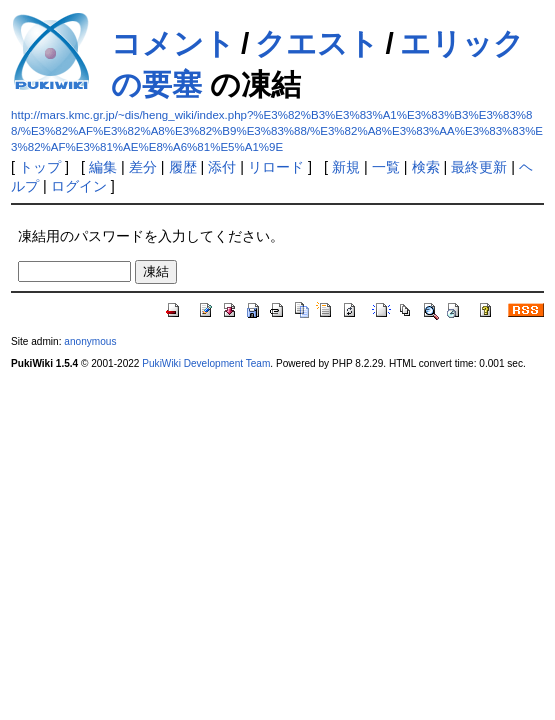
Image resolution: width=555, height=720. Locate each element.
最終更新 (479, 167)
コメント (173, 43)
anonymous (90, 341)
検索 (426, 167)
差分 (143, 167)
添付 (222, 167)
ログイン (79, 186)
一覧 (386, 167)
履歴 (183, 167)
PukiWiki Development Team (206, 363)
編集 (103, 167)
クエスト (317, 43)
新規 (346, 167)
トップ (40, 167)
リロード (276, 167)
